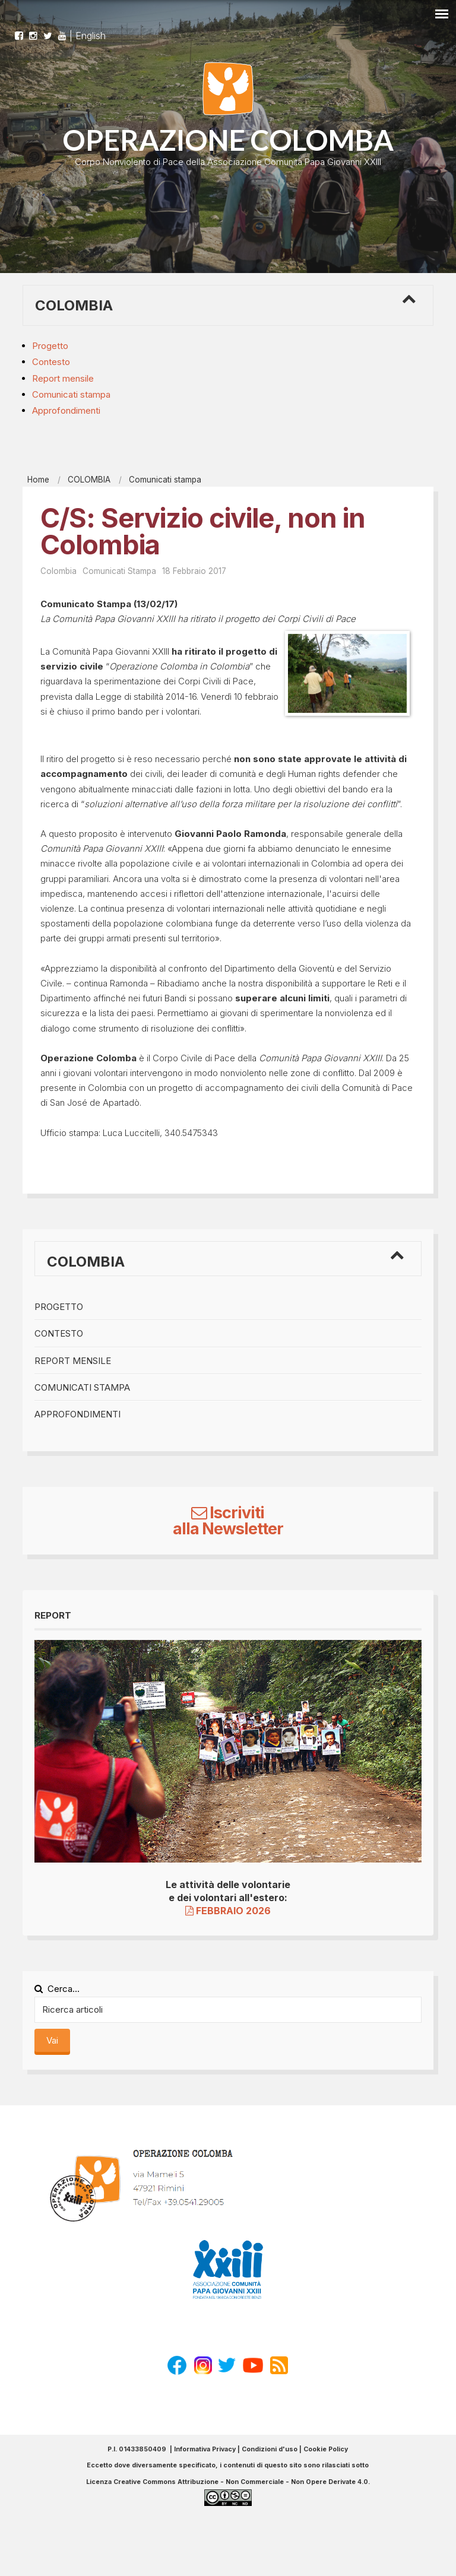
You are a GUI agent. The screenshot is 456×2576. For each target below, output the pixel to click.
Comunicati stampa (71, 394)
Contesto (51, 361)
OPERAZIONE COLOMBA (228, 140)
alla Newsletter (228, 1528)
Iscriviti (227, 1512)
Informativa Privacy (205, 2449)
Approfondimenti (66, 410)
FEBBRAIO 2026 (228, 1911)
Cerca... (57, 1988)
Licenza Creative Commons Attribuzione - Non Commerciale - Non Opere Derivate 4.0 (227, 2482)
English (90, 30)
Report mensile (63, 378)
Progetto (50, 345)
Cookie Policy (325, 2449)
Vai (52, 2040)
